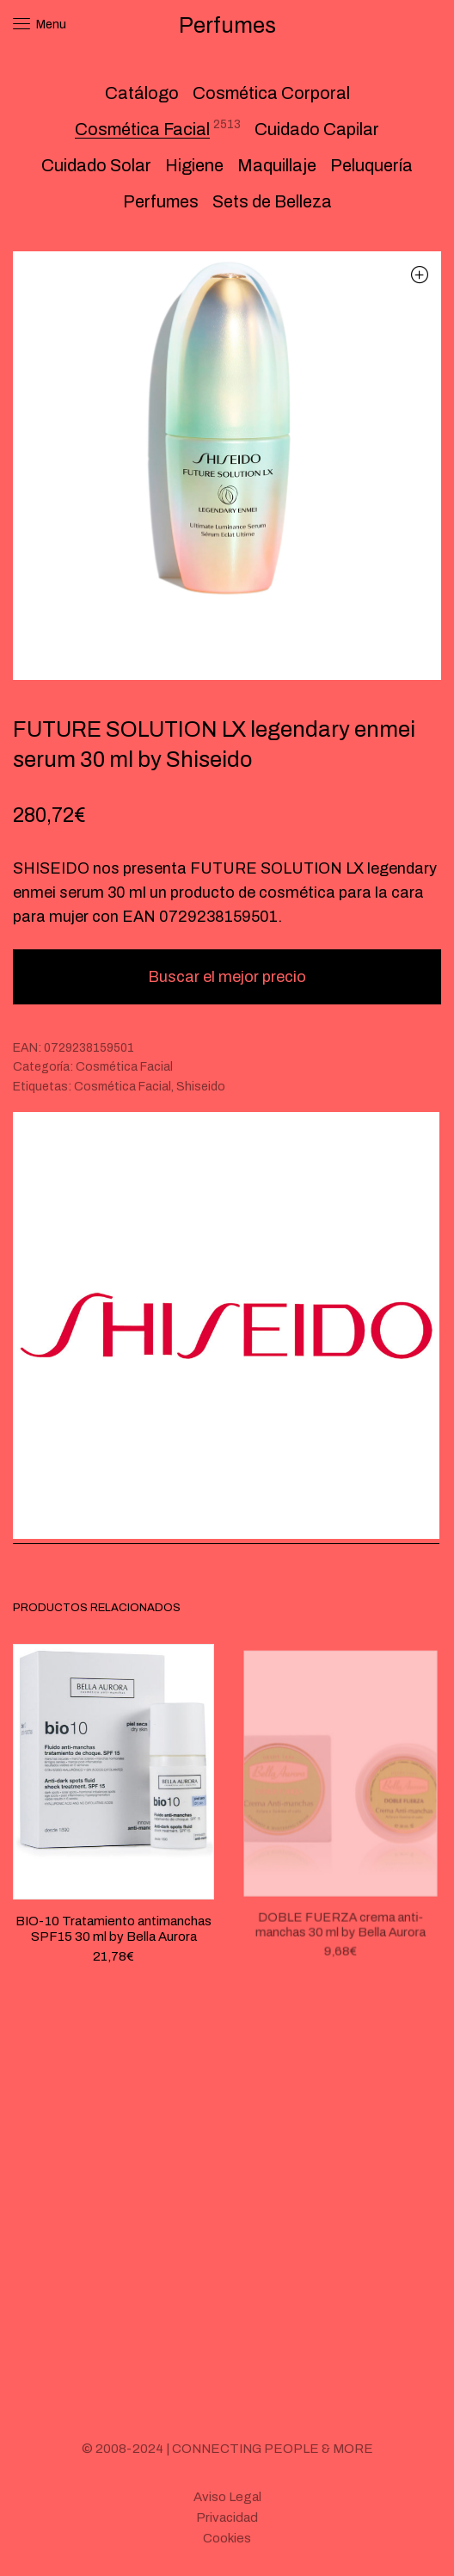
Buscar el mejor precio (227, 976)
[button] (419, 274)
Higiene (194, 165)
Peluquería (371, 165)
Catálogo (142, 92)
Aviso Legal (227, 2497)
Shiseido (200, 1086)
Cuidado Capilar (317, 129)
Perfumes (161, 201)
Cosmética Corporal (271, 92)
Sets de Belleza (272, 201)
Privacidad (227, 2517)
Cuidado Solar (96, 165)
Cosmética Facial (142, 129)
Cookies (227, 2538)
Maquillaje (276, 165)
